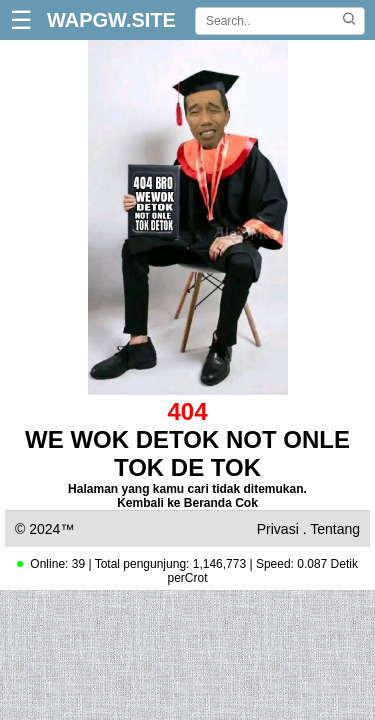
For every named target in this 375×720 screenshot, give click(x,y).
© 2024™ (44, 529)
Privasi (278, 529)
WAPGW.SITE (111, 20)
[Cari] (349, 20)
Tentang (335, 529)
